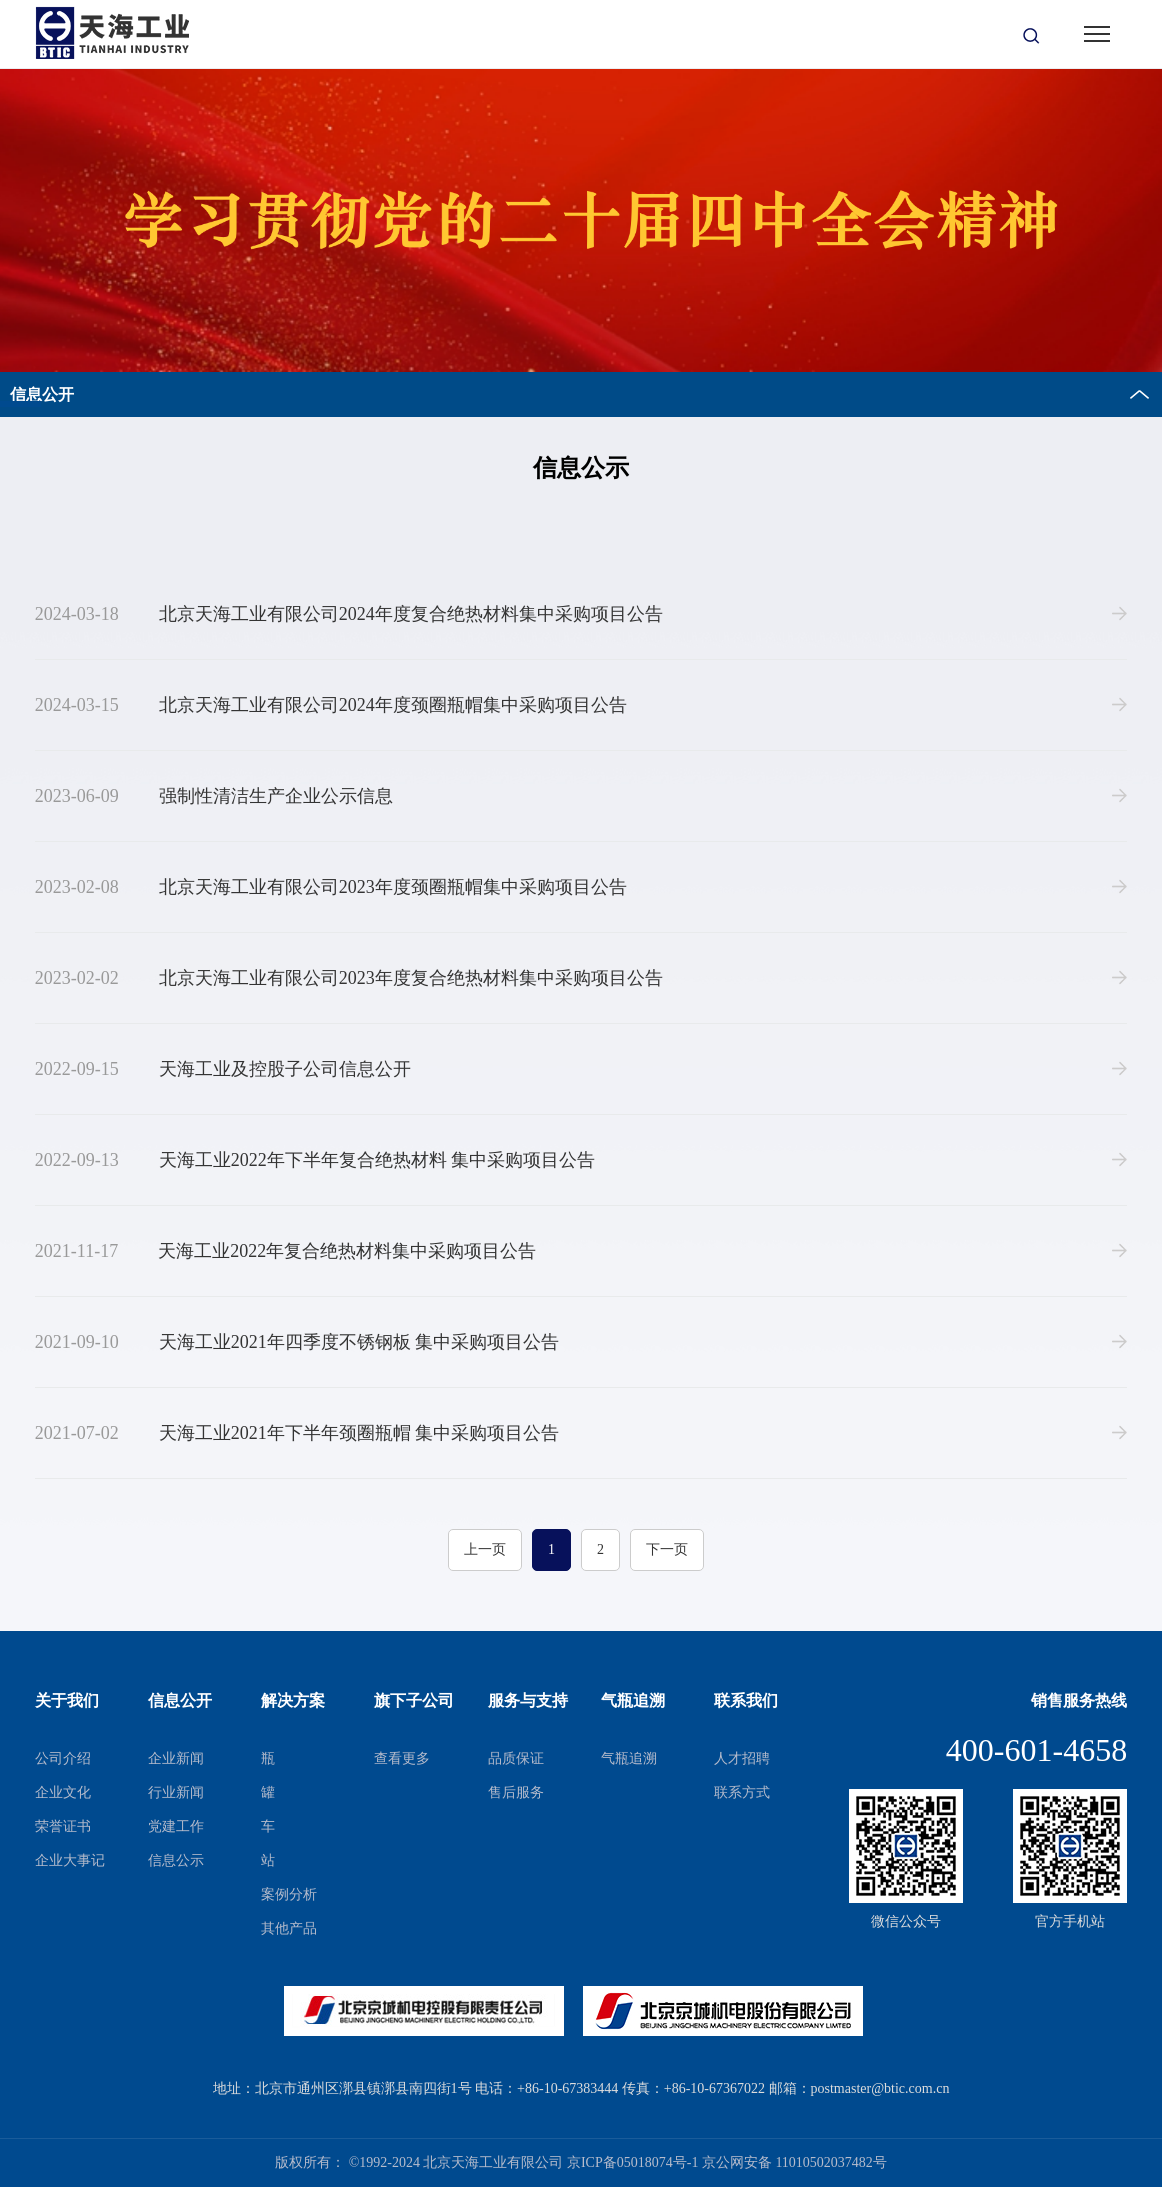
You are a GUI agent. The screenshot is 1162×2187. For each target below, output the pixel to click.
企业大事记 (70, 1860)
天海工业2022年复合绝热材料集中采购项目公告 (285, 1251)
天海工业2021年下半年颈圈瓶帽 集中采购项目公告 (297, 1433)
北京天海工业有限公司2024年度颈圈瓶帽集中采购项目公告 (331, 705)
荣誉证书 (63, 1826)
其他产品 (289, 1928)
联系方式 (742, 1792)
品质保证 (516, 1758)
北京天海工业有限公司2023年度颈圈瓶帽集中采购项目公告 (331, 887)
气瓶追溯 (629, 1758)
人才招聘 (742, 1758)
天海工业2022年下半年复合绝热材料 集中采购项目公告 (315, 1160)
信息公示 (176, 1860)
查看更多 (402, 1758)
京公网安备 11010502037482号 (794, 2162)
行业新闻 (176, 1792)
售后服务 (516, 1792)
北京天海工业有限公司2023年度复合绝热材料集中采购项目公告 (349, 978)
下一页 (667, 1549)
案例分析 (289, 1894)
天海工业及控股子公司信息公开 (223, 1069)
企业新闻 (176, 1758)
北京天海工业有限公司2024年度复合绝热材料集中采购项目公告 (349, 614)
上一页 (485, 1549)
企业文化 (63, 1792)
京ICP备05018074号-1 (632, 2162)
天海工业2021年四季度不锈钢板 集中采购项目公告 (297, 1342)
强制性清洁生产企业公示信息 (214, 796)
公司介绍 (63, 1758)
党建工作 (176, 1826)
